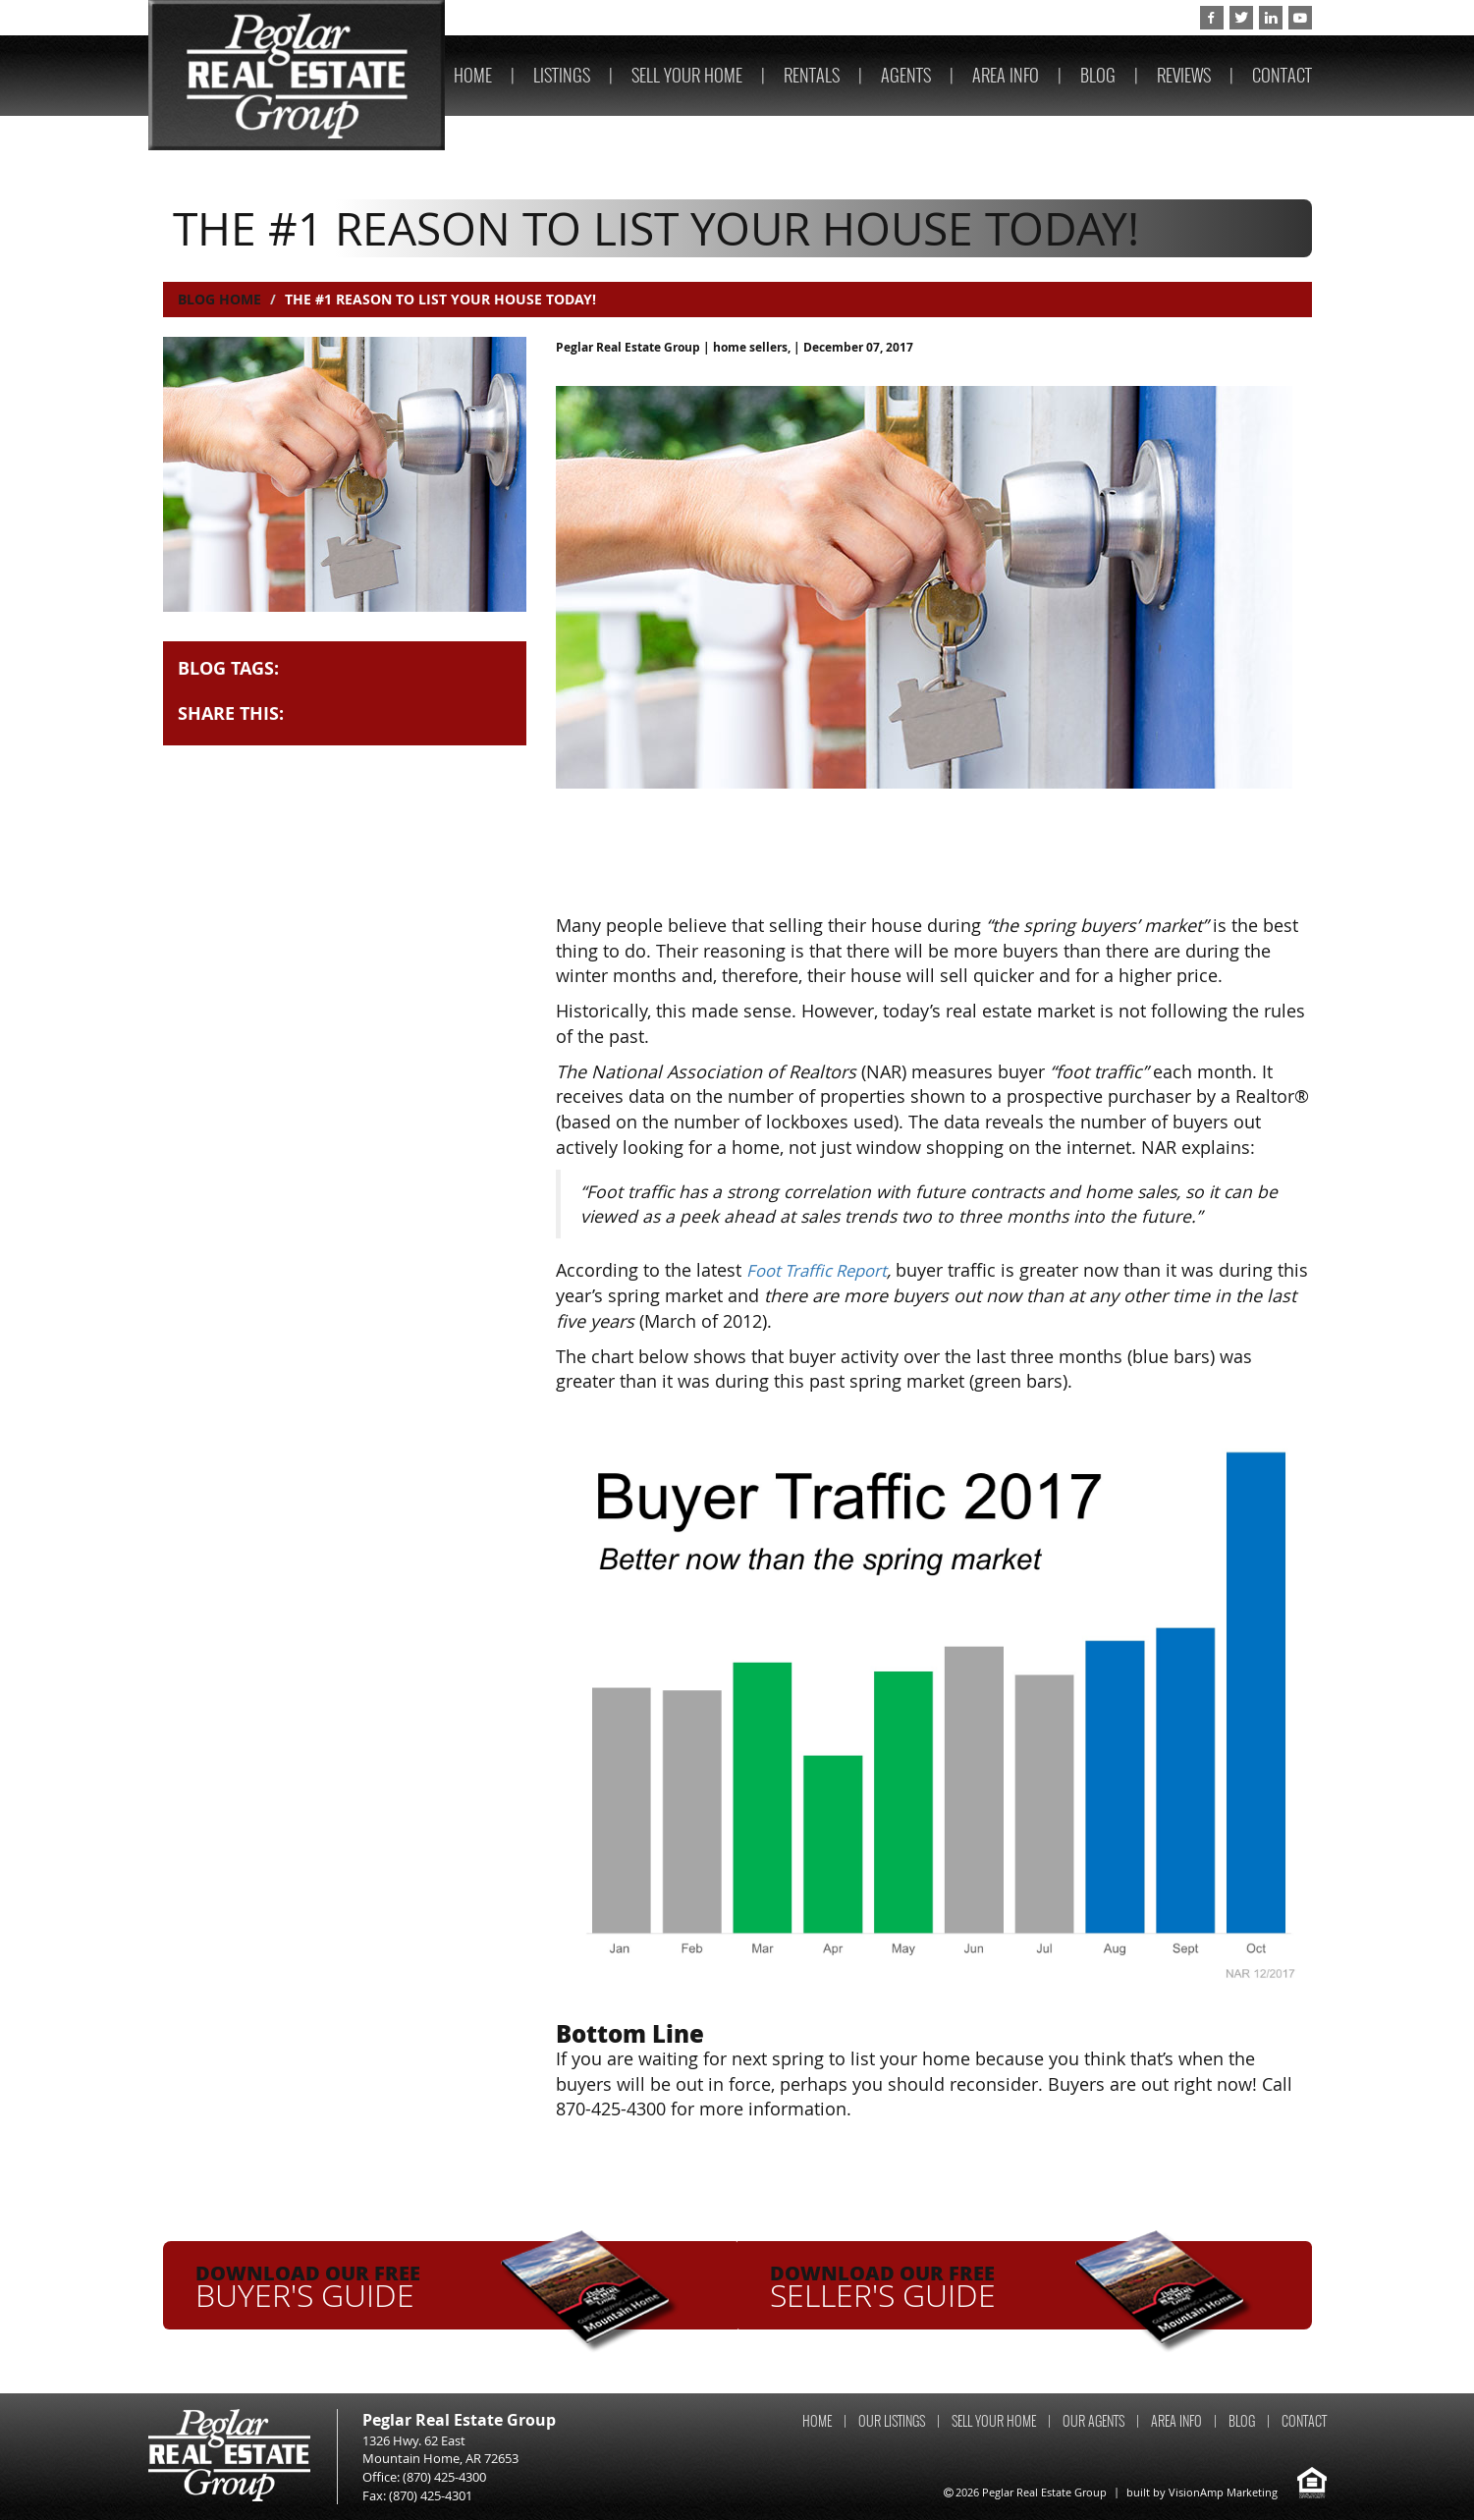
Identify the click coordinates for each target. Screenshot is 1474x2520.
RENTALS (812, 75)
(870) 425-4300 (1130, 17)
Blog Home (219, 299)
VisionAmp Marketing (1223, 2491)
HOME (473, 75)
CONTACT (1282, 75)
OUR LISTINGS (891, 2420)
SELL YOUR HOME (686, 75)
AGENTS (906, 75)
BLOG (1098, 75)
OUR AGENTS (1093, 2420)
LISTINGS (561, 75)
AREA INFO (1005, 75)
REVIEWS (1184, 75)
